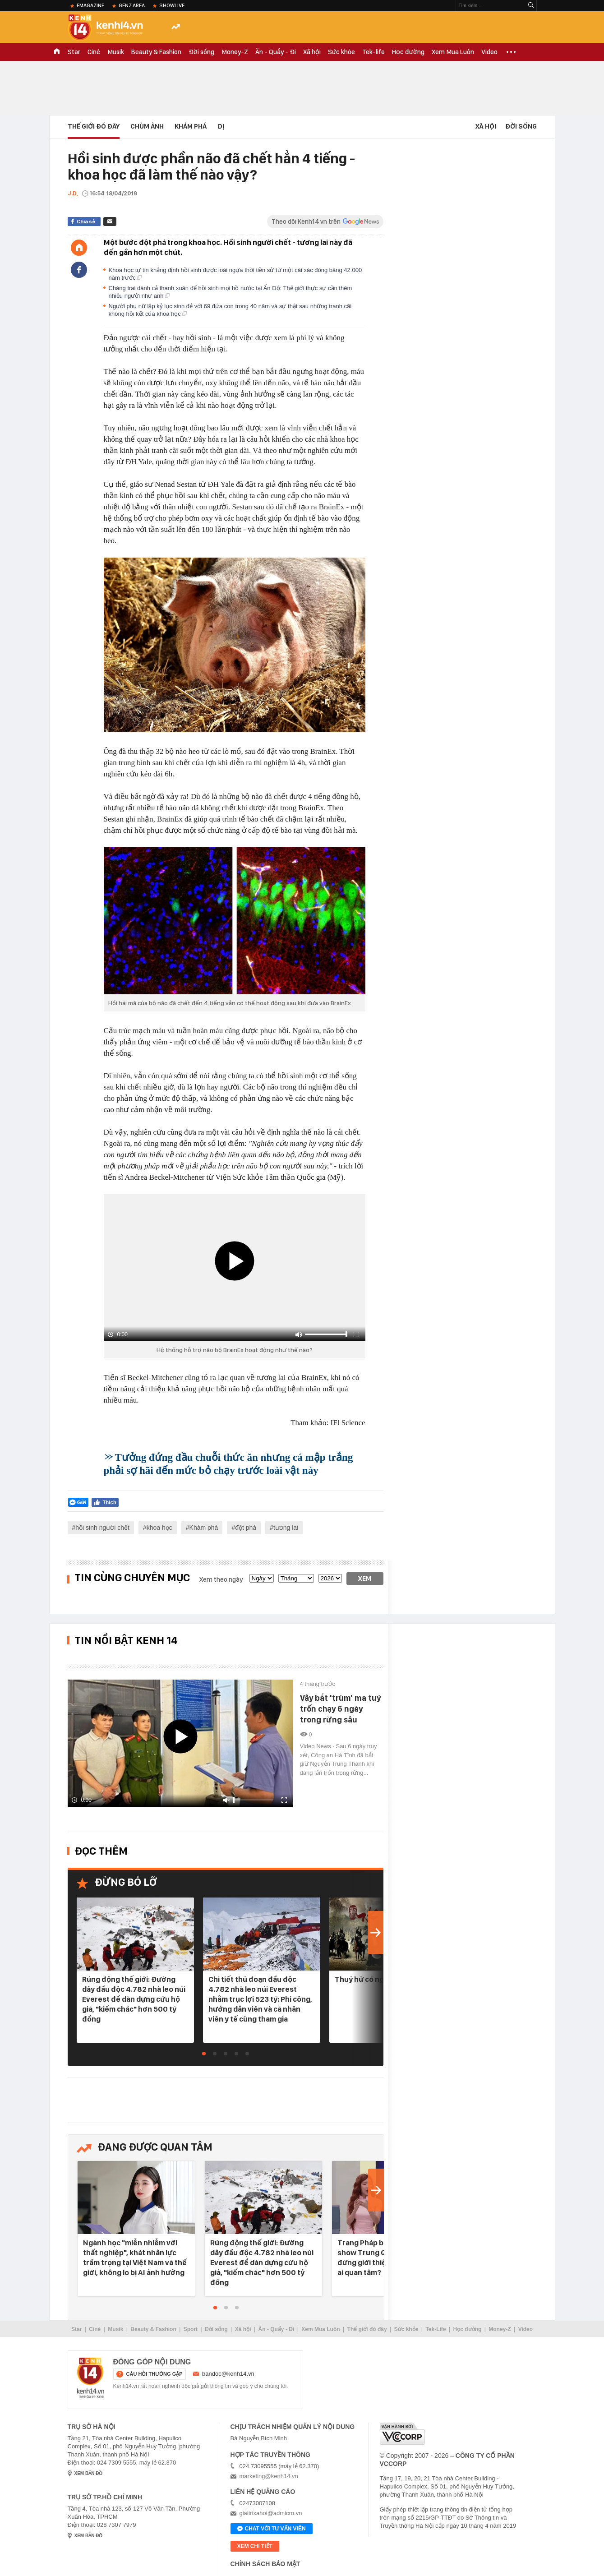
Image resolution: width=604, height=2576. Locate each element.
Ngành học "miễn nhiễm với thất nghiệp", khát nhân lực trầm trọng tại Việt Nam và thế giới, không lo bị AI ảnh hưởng (135, 2257)
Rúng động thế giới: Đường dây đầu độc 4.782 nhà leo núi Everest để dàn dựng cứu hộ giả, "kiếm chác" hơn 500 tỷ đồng (133, 1999)
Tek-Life (435, 2329)
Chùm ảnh (147, 126)
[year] (330, 1578)
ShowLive (171, 5)
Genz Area (132, 5)
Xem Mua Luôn (453, 52)
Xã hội (312, 52)
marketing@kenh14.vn (269, 2476)
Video (489, 52)
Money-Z (234, 52)
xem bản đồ (88, 2473)
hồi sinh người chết (102, 1527)
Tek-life (373, 52)
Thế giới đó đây (367, 2329)
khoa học (159, 1527)
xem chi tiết (254, 2546)
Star (74, 52)
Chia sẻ (86, 221)
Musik (115, 52)
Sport (191, 2329)
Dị (221, 126)
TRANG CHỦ (57, 52)
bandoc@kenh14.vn (228, 2374)
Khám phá (191, 126)
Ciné (94, 52)
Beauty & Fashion (156, 52)
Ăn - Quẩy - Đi (275, 52)
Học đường (408, 52)
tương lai (285, 1527)
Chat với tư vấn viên (271, 2529)
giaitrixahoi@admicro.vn (271, 2513)
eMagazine (90, 5)
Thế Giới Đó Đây (94, 126)
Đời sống (201, 52)
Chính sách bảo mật (265, 2563)
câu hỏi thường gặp (154, 2374)
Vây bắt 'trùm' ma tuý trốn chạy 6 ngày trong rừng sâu (340, 1708)
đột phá (245, 1527)
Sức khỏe (341, 52)
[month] (296, 1578)
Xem (364, 1578)
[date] (261, 1578)
